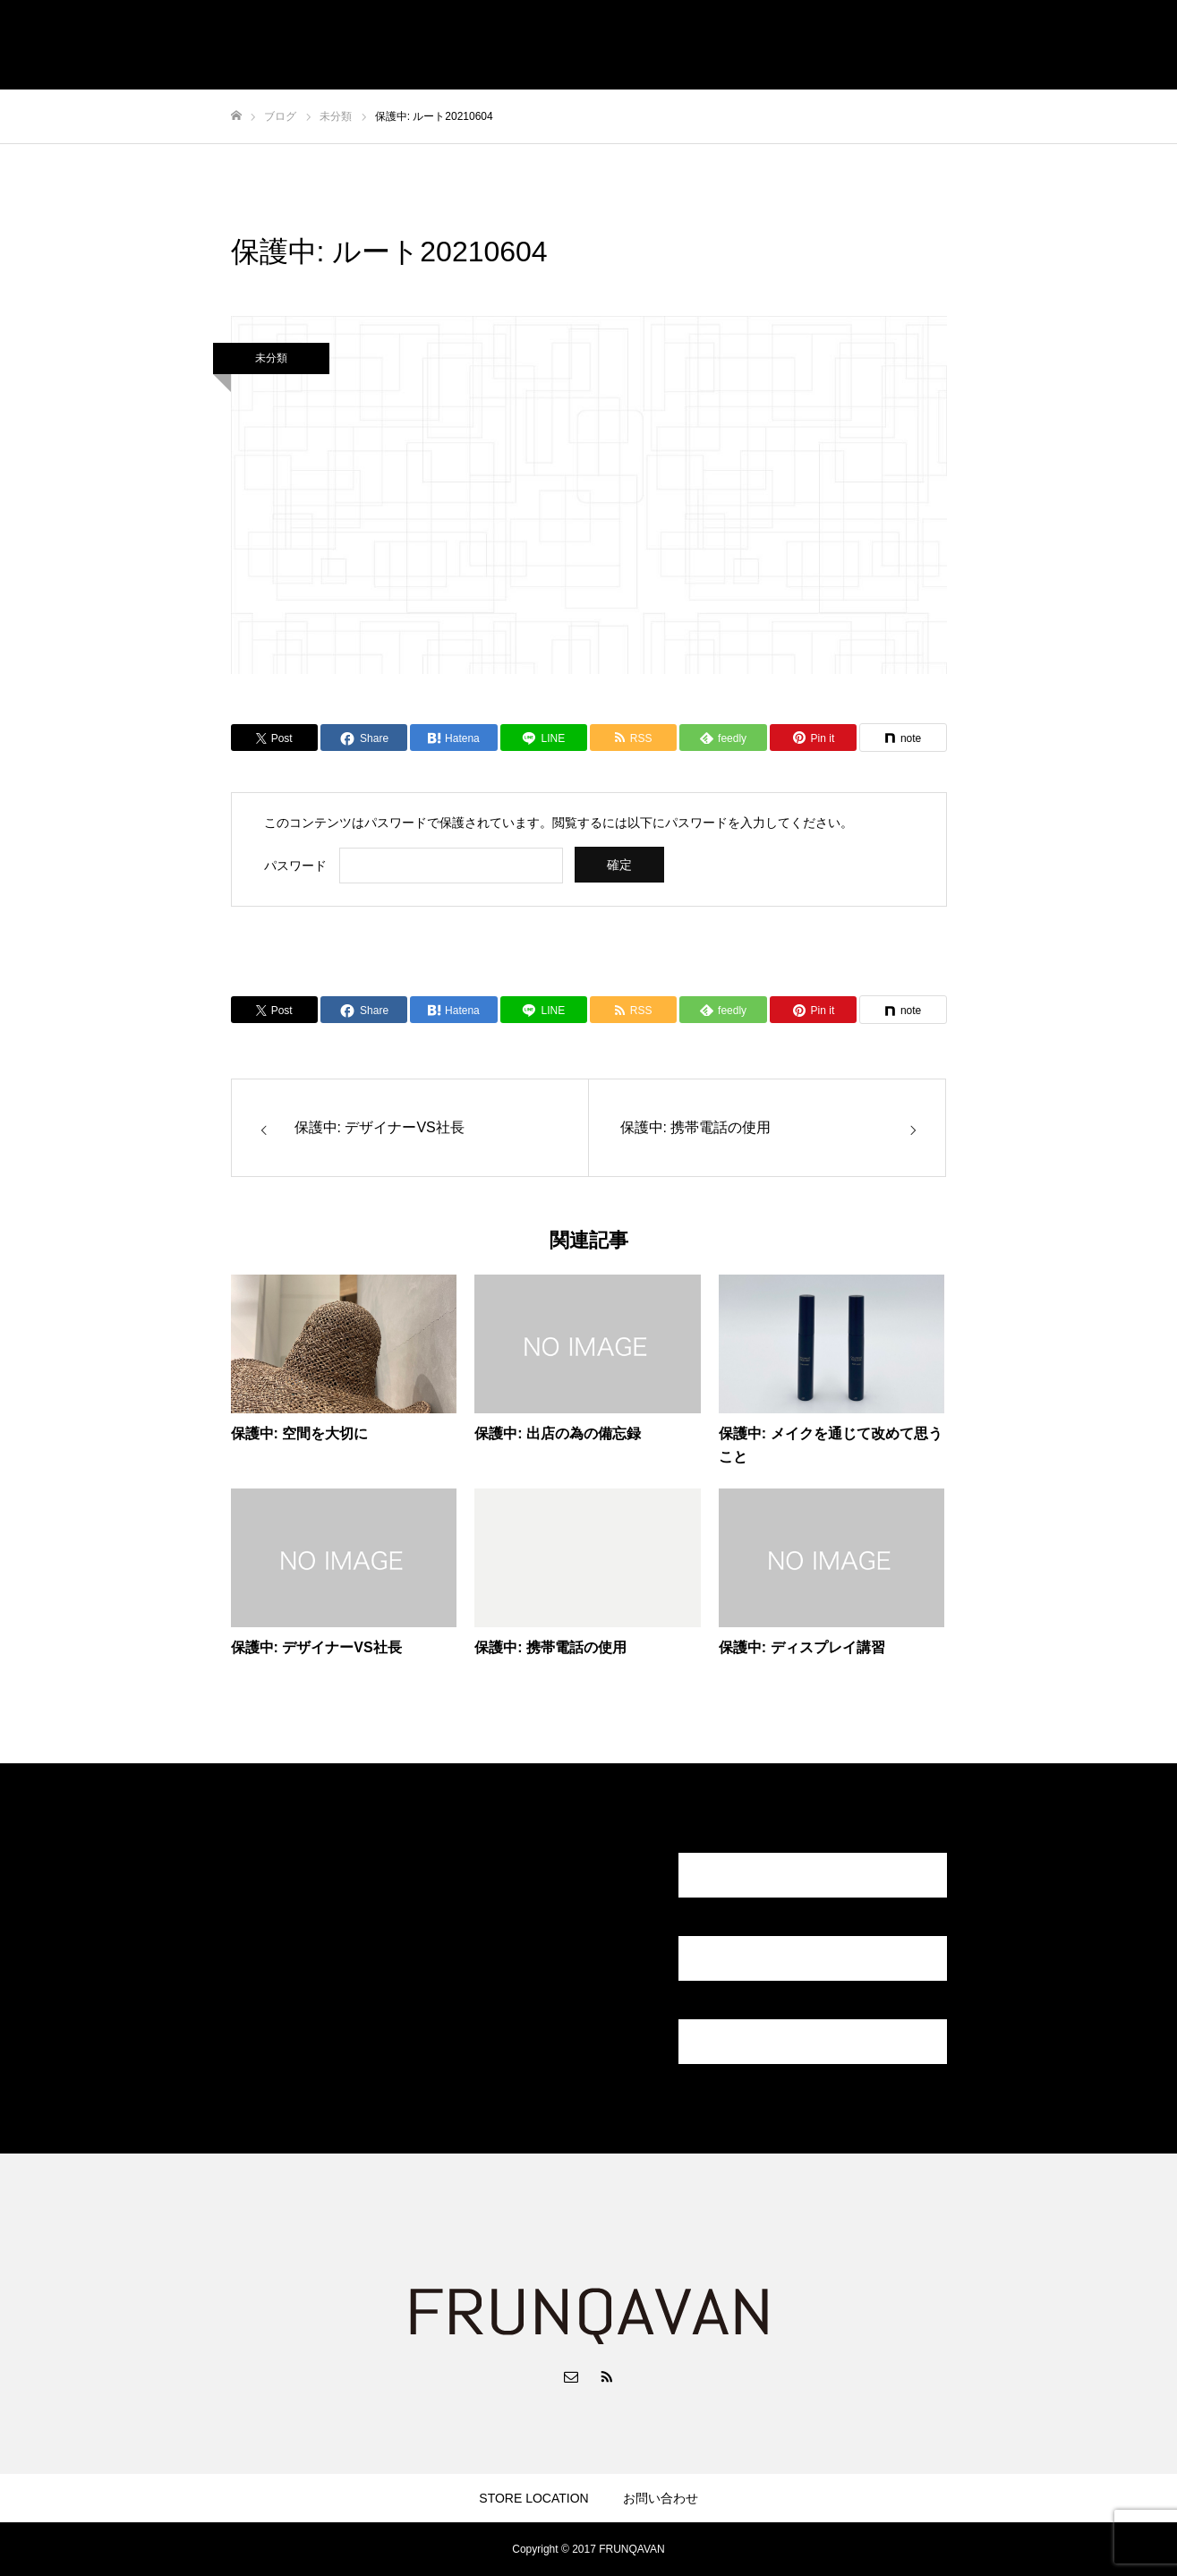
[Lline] (543, 737)
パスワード (295, 865)
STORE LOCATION (533, 2498)
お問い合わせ (660, 2498)
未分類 (271, 358)
